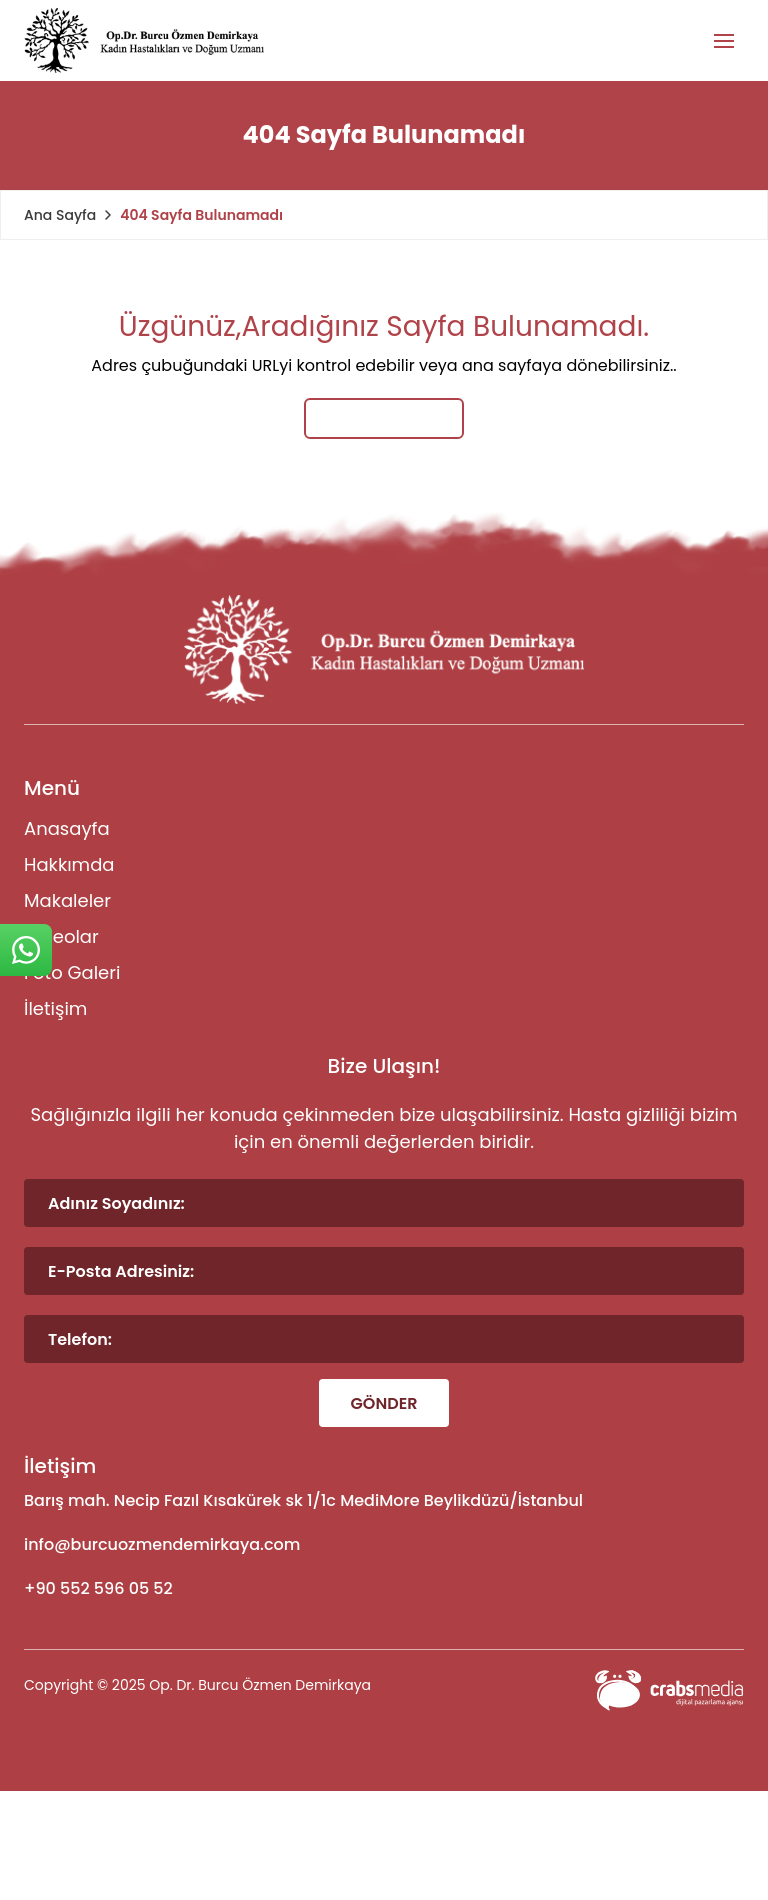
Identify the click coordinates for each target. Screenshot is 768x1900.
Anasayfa (67, 828)
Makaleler (67, 900)
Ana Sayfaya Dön (383, 418)
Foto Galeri (72, 972)
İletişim (55, 1008)
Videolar (61, 936)
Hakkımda (69, 864)
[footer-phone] (384, 1589)
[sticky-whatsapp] (26, 950)
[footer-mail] (384, 1545)
